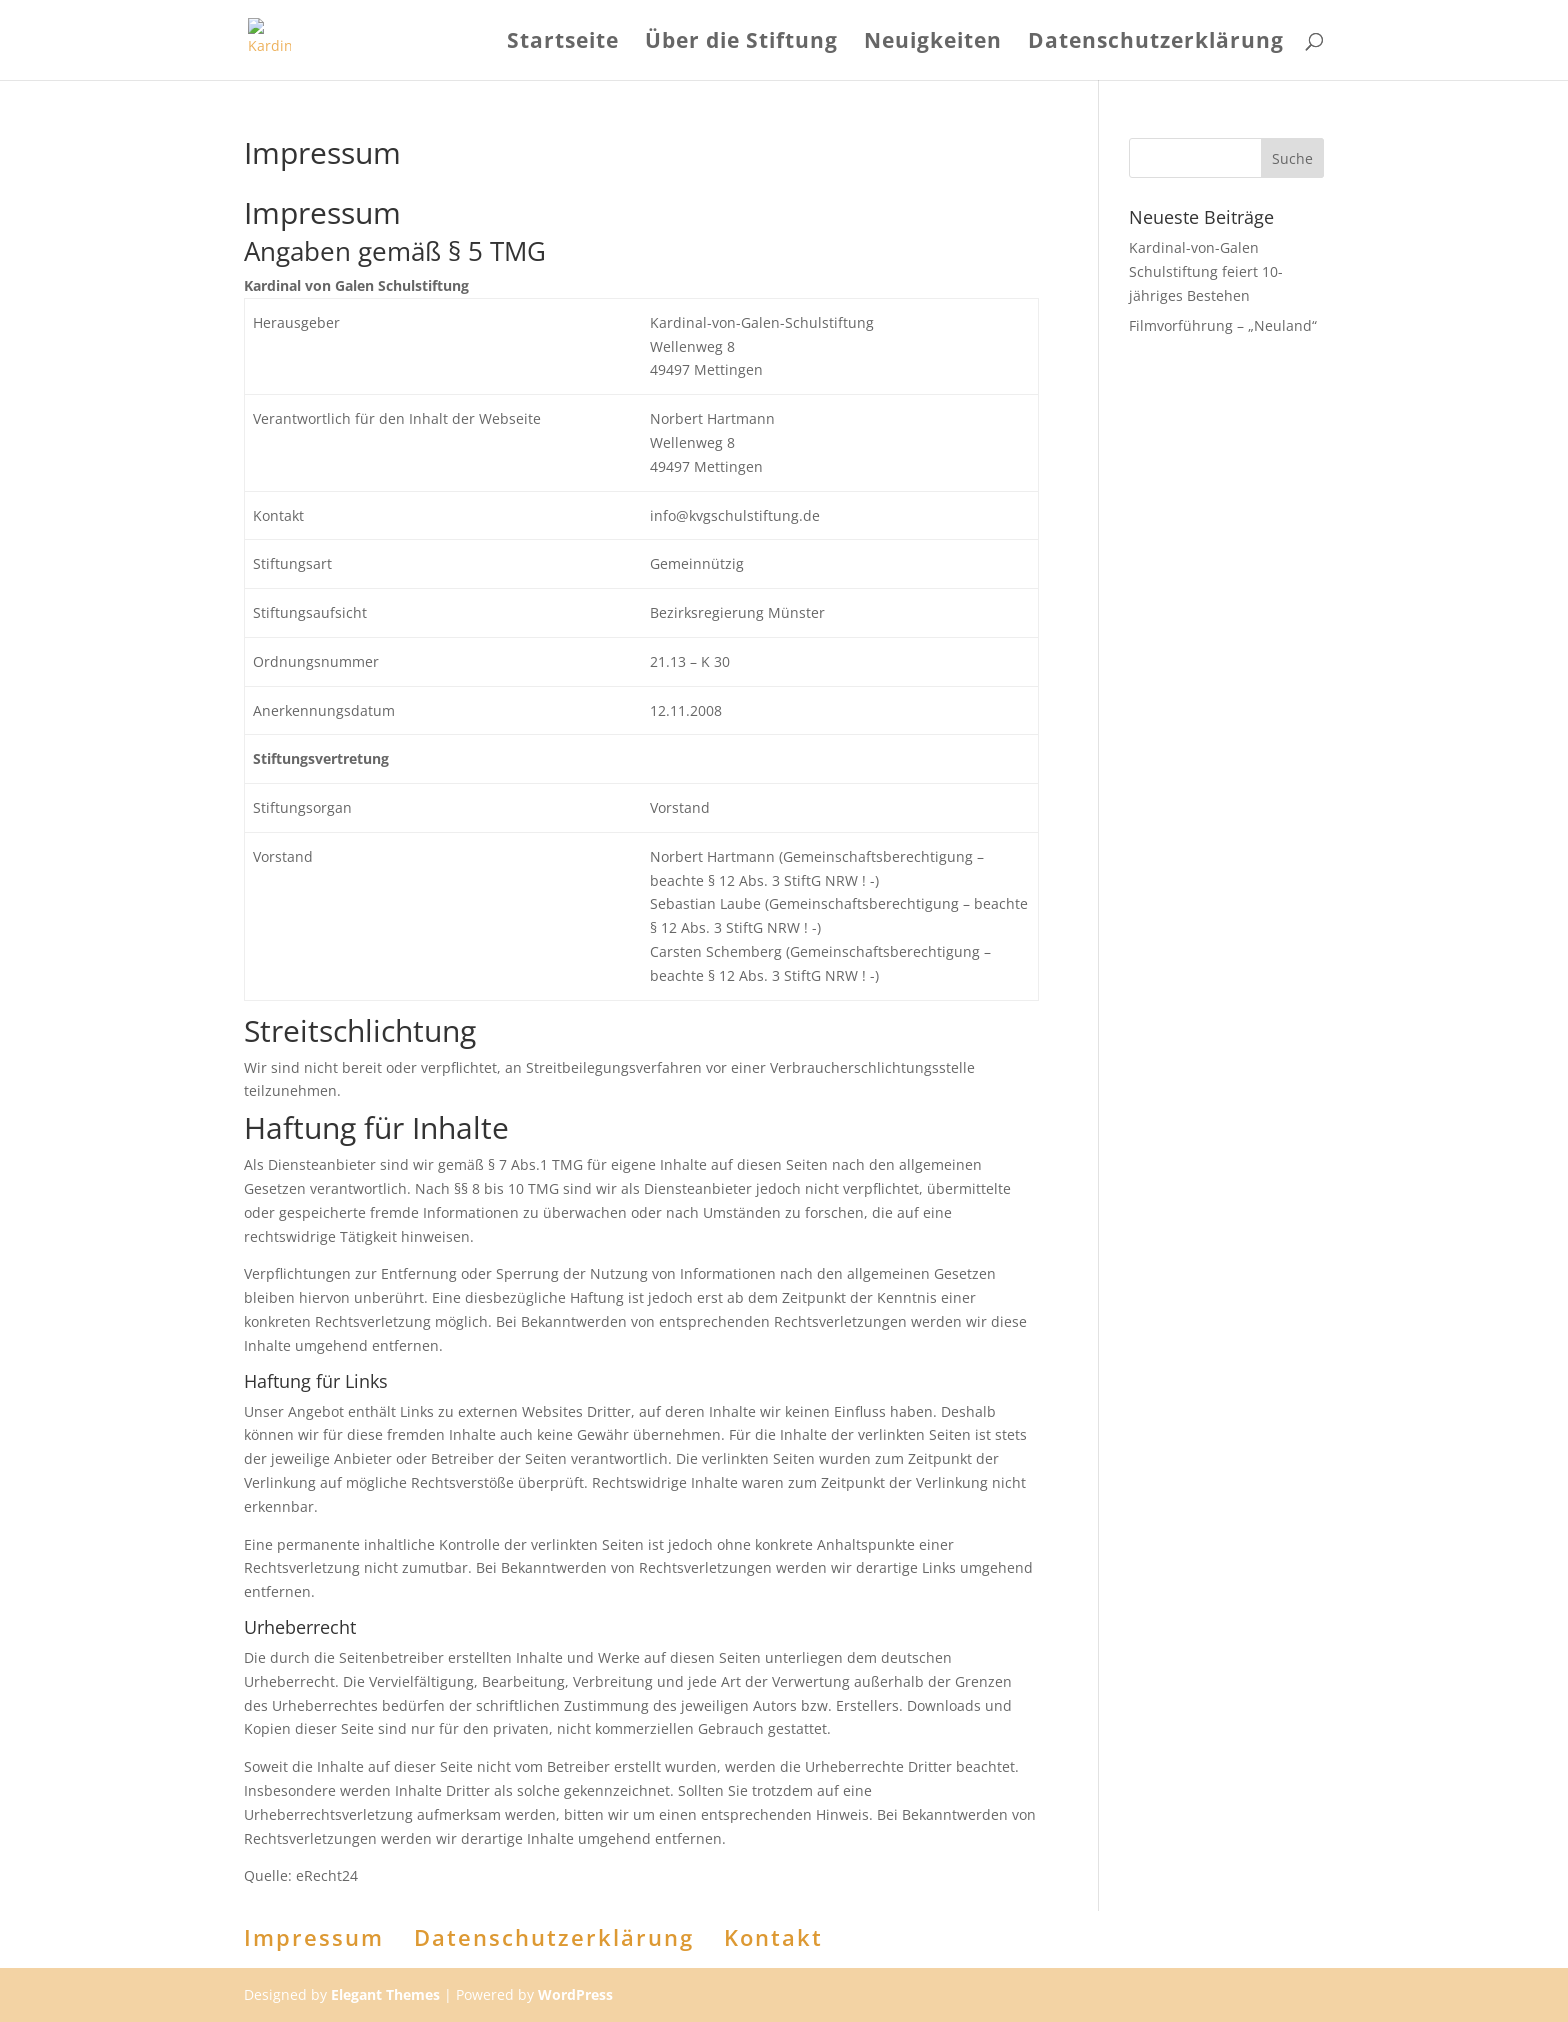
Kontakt (773, 1937)
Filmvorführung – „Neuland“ (1223, 325)
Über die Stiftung (741, 43)
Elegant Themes (385, 1994)
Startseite (563, 43)
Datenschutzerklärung (1156, 43)
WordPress (575, 1994)
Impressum (314, 1937)
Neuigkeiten (933, 43)
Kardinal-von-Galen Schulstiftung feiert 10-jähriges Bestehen (1206, 271)
